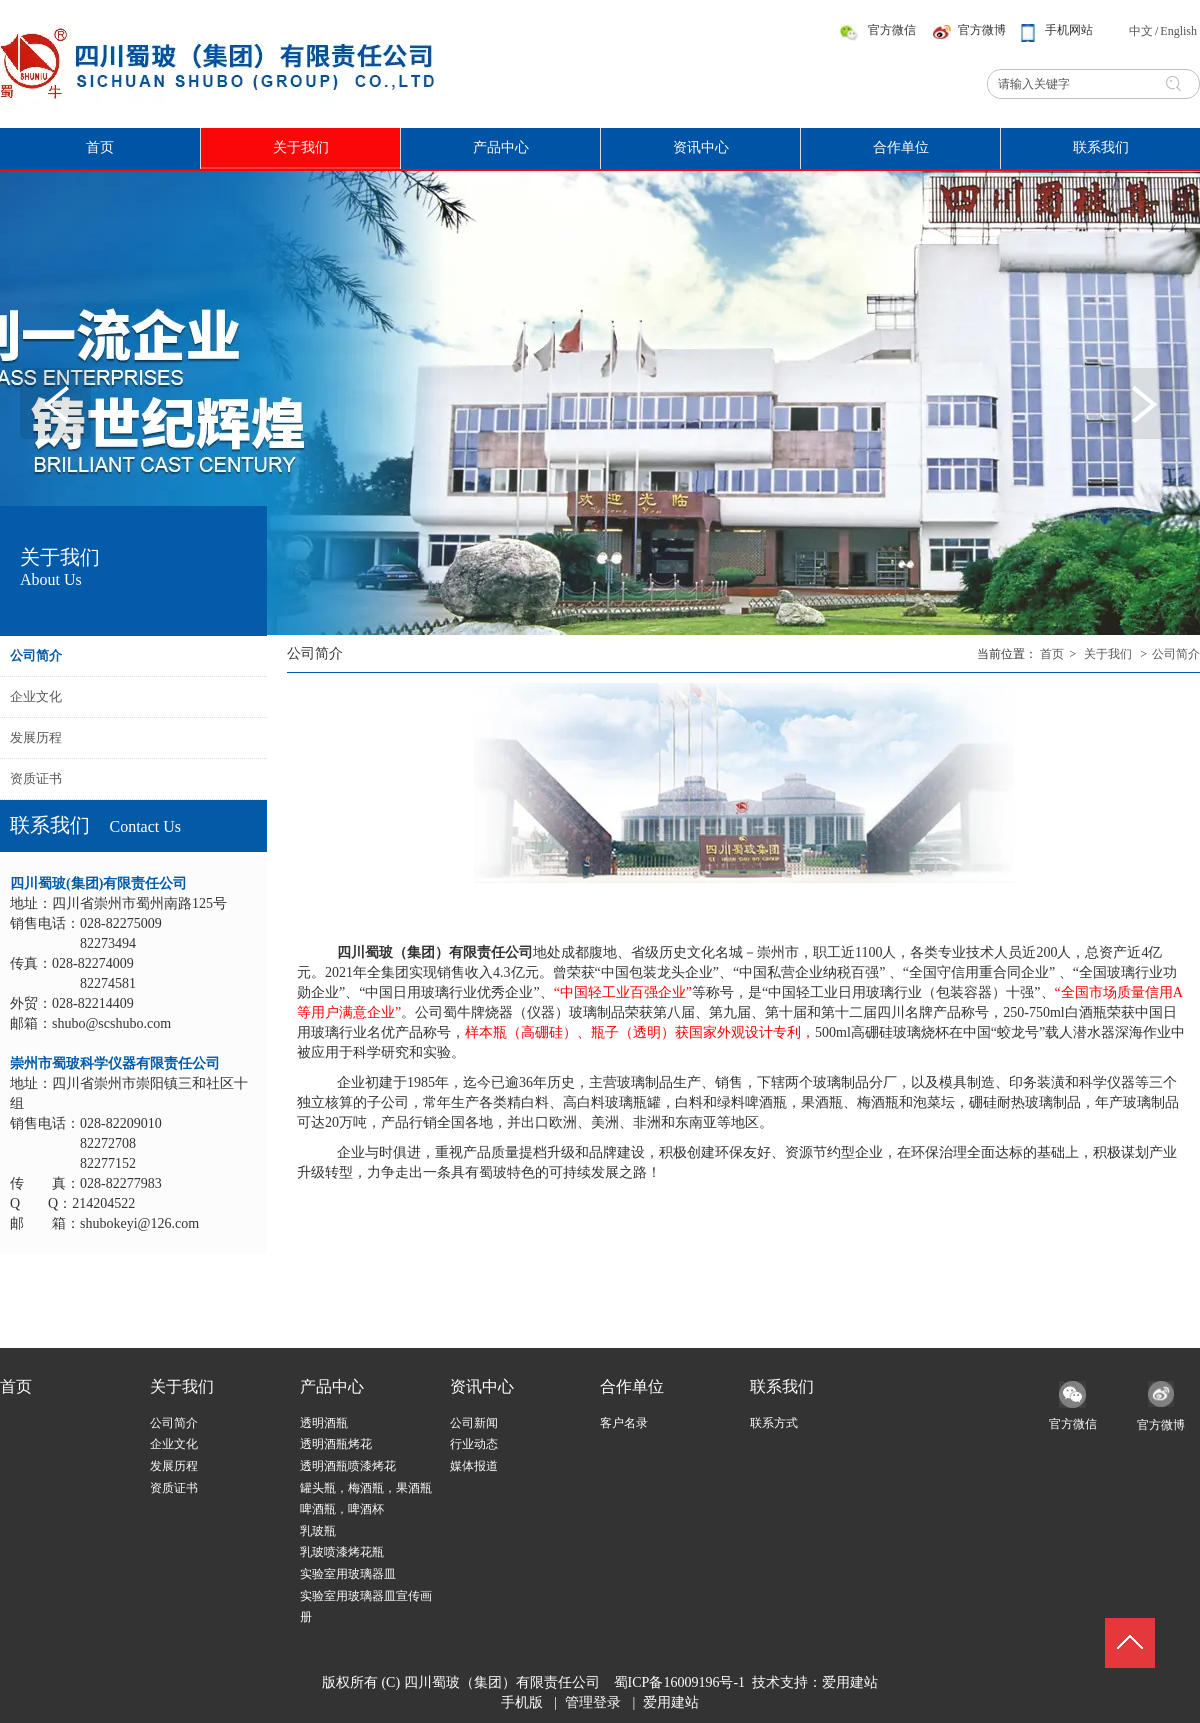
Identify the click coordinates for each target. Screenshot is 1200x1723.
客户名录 (624, 1423)
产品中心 (332, 1386)
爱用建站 (850, 1682)
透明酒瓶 (324, 1423)
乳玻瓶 (318, 1531)
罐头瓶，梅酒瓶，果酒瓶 (366, 1488)
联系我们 (782, 1386)
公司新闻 (474, 1423)
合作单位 (632, 1386)
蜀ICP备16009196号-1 (679, 1682)
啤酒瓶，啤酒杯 (342, 1509)
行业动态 (474, 1444)
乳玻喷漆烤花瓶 (342, 1552)
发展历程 (174, 1466)
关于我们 (1108, 654)
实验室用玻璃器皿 (348, 1574)
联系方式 (774, 1423)
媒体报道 (474, 1466)
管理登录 (593, 1702)
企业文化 (174, 1444)
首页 (1052, 654)
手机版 (522, 1702)
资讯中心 (482, 1386)
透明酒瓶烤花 (336, 1444)
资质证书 (174, 1488)
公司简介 (1176, 654)
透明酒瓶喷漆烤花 (348, 1466)
